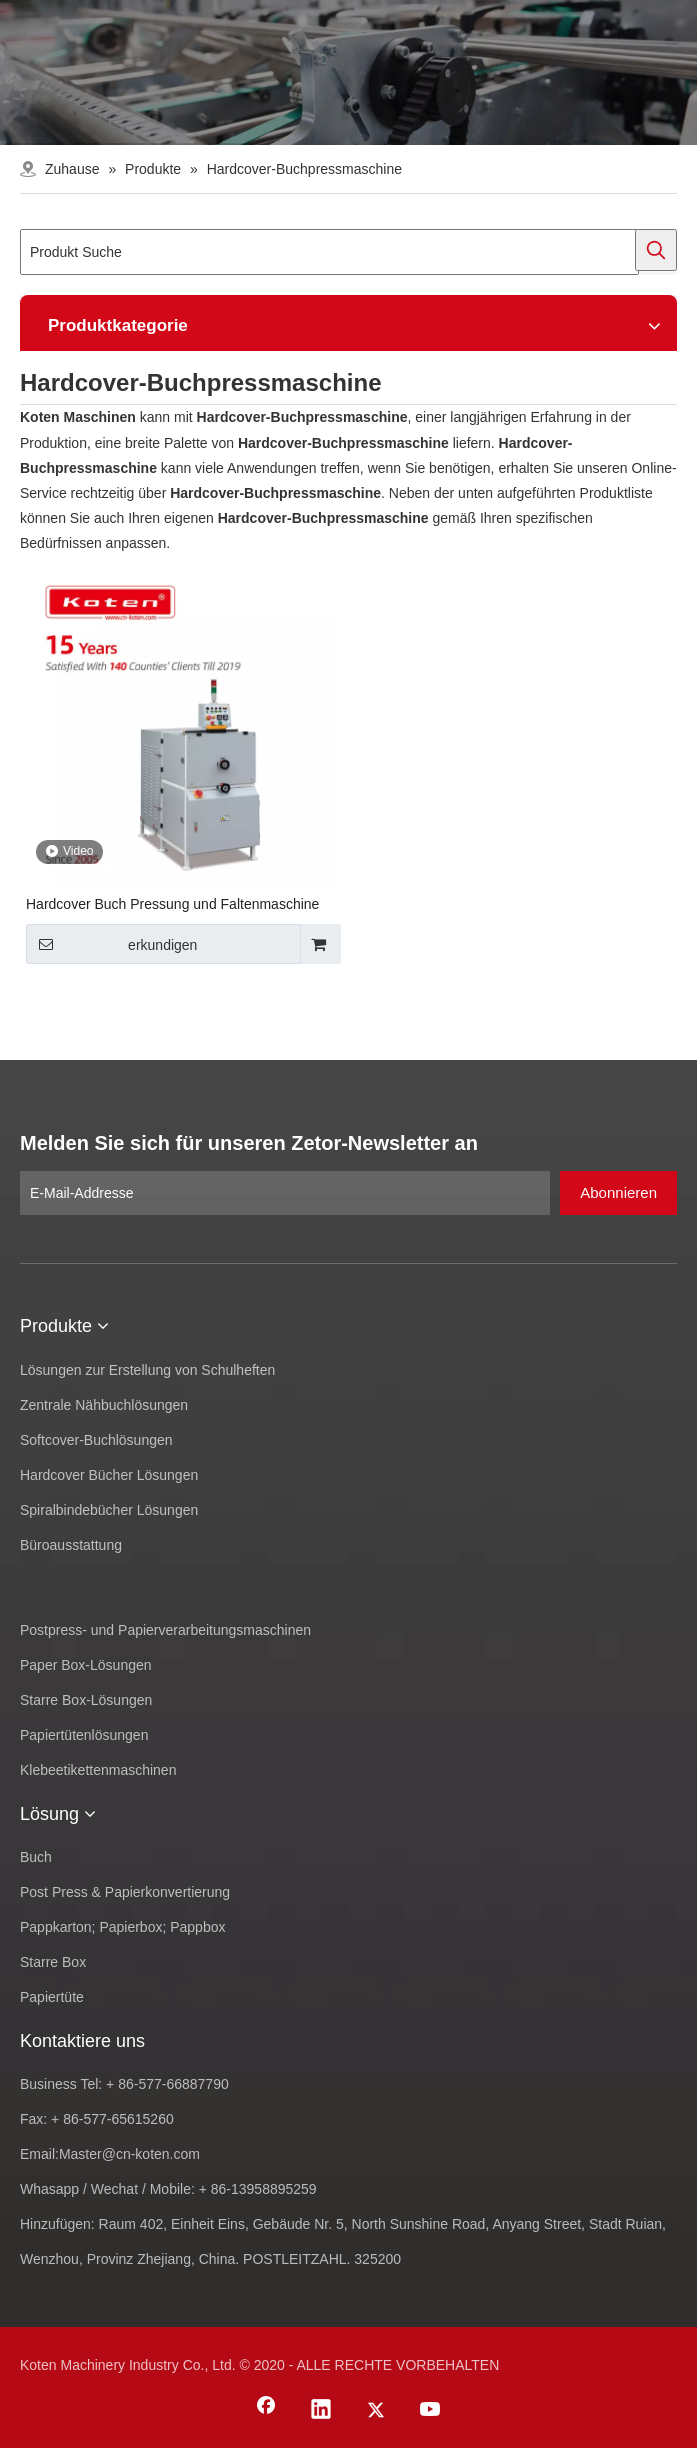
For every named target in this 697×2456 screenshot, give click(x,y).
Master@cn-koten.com (129, 2154)
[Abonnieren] (618, 1193)
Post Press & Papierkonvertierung (125, 1892)
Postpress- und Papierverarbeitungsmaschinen (165, 1630)
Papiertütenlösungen (84, 1735)
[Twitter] (376, 2411)
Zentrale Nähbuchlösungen (104, 1405)
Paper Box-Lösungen (86, 1665)
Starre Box (53, 1962)
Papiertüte (52, 1997)
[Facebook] (266, 2411)
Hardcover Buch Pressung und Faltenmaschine (172, 904)
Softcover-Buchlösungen (96, 1440)
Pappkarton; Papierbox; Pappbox (122, 1927)
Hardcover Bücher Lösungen (109, 1475)
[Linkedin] (321, 2411)
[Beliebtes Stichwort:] (656, 250)
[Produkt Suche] (329, 252)
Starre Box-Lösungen (86, 1700)
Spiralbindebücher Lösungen (109, 1510)
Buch (36, 1857)
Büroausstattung (71, 1545)
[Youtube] (431, 2411)
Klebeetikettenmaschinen (98, 1770)
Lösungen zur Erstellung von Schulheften (147, 1370)
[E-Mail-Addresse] (285, 1193)
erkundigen (111, 944)
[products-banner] (348, 72)
